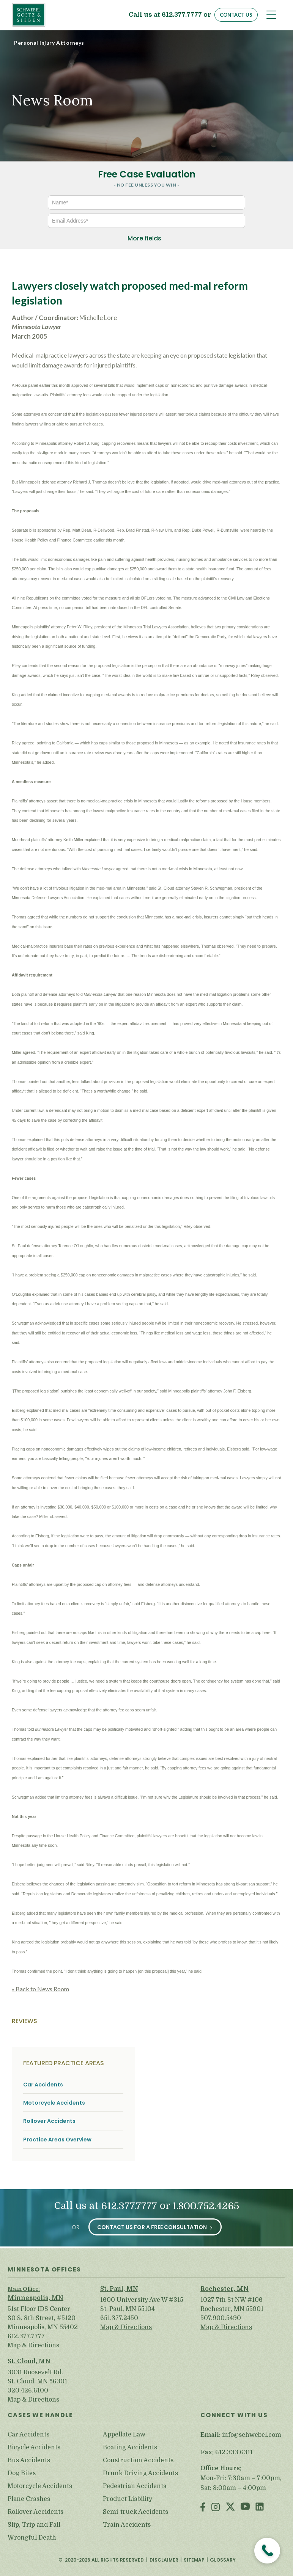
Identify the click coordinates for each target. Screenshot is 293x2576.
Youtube (245, 2507)
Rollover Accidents (49, 2121)
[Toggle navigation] (271, 15)
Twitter (230, 2507)
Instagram (215, 2507)
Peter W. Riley (79, 627)
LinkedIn (259, 2507)
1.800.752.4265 (205, 2206)
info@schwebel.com (251, 2435)
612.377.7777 (182, 15)
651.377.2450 (119, 2318)
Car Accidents (43, 2085)
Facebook (202, 2507)
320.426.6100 (28, 2390)
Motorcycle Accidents (54, 2103)
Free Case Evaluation (146, 174)
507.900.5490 (220, 2318)
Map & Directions (33, 2345)
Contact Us (236, 15)
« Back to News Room (40, 1988)
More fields (144, 238)
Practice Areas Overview (57, 2140)
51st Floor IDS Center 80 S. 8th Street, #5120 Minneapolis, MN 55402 (43, 2318)
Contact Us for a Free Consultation (152, 2227)
